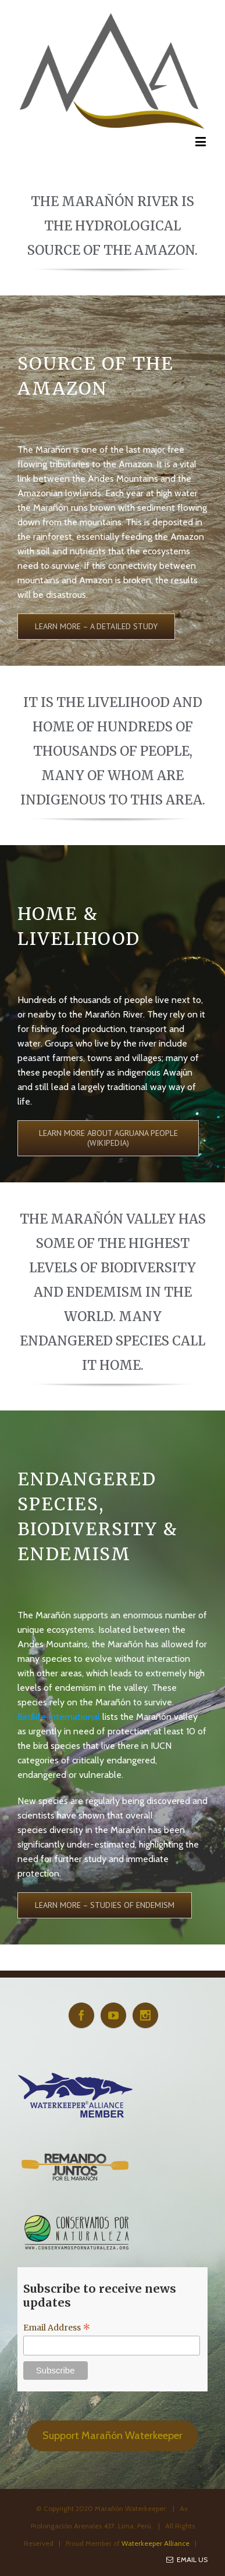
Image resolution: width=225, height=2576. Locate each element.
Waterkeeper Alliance (156, 2543)
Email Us (187, 2559)
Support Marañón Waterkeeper (112, 2435)
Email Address (57, 2327)
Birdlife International (58, 1716)
